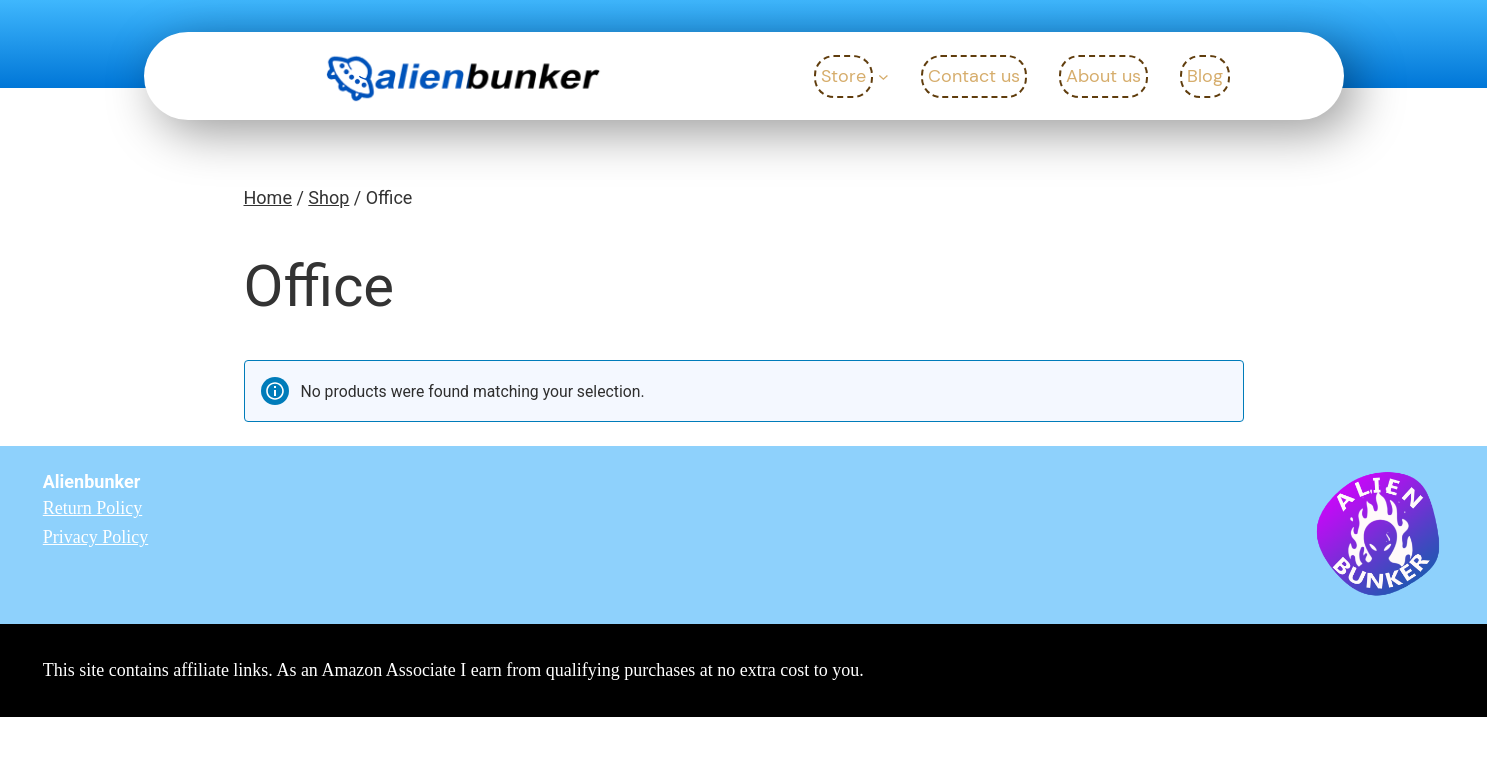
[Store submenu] (883, 76)
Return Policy (93, 508)
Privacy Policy (96, 537)
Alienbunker (91, 481)
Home (268, 197)
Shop (328, 197)
